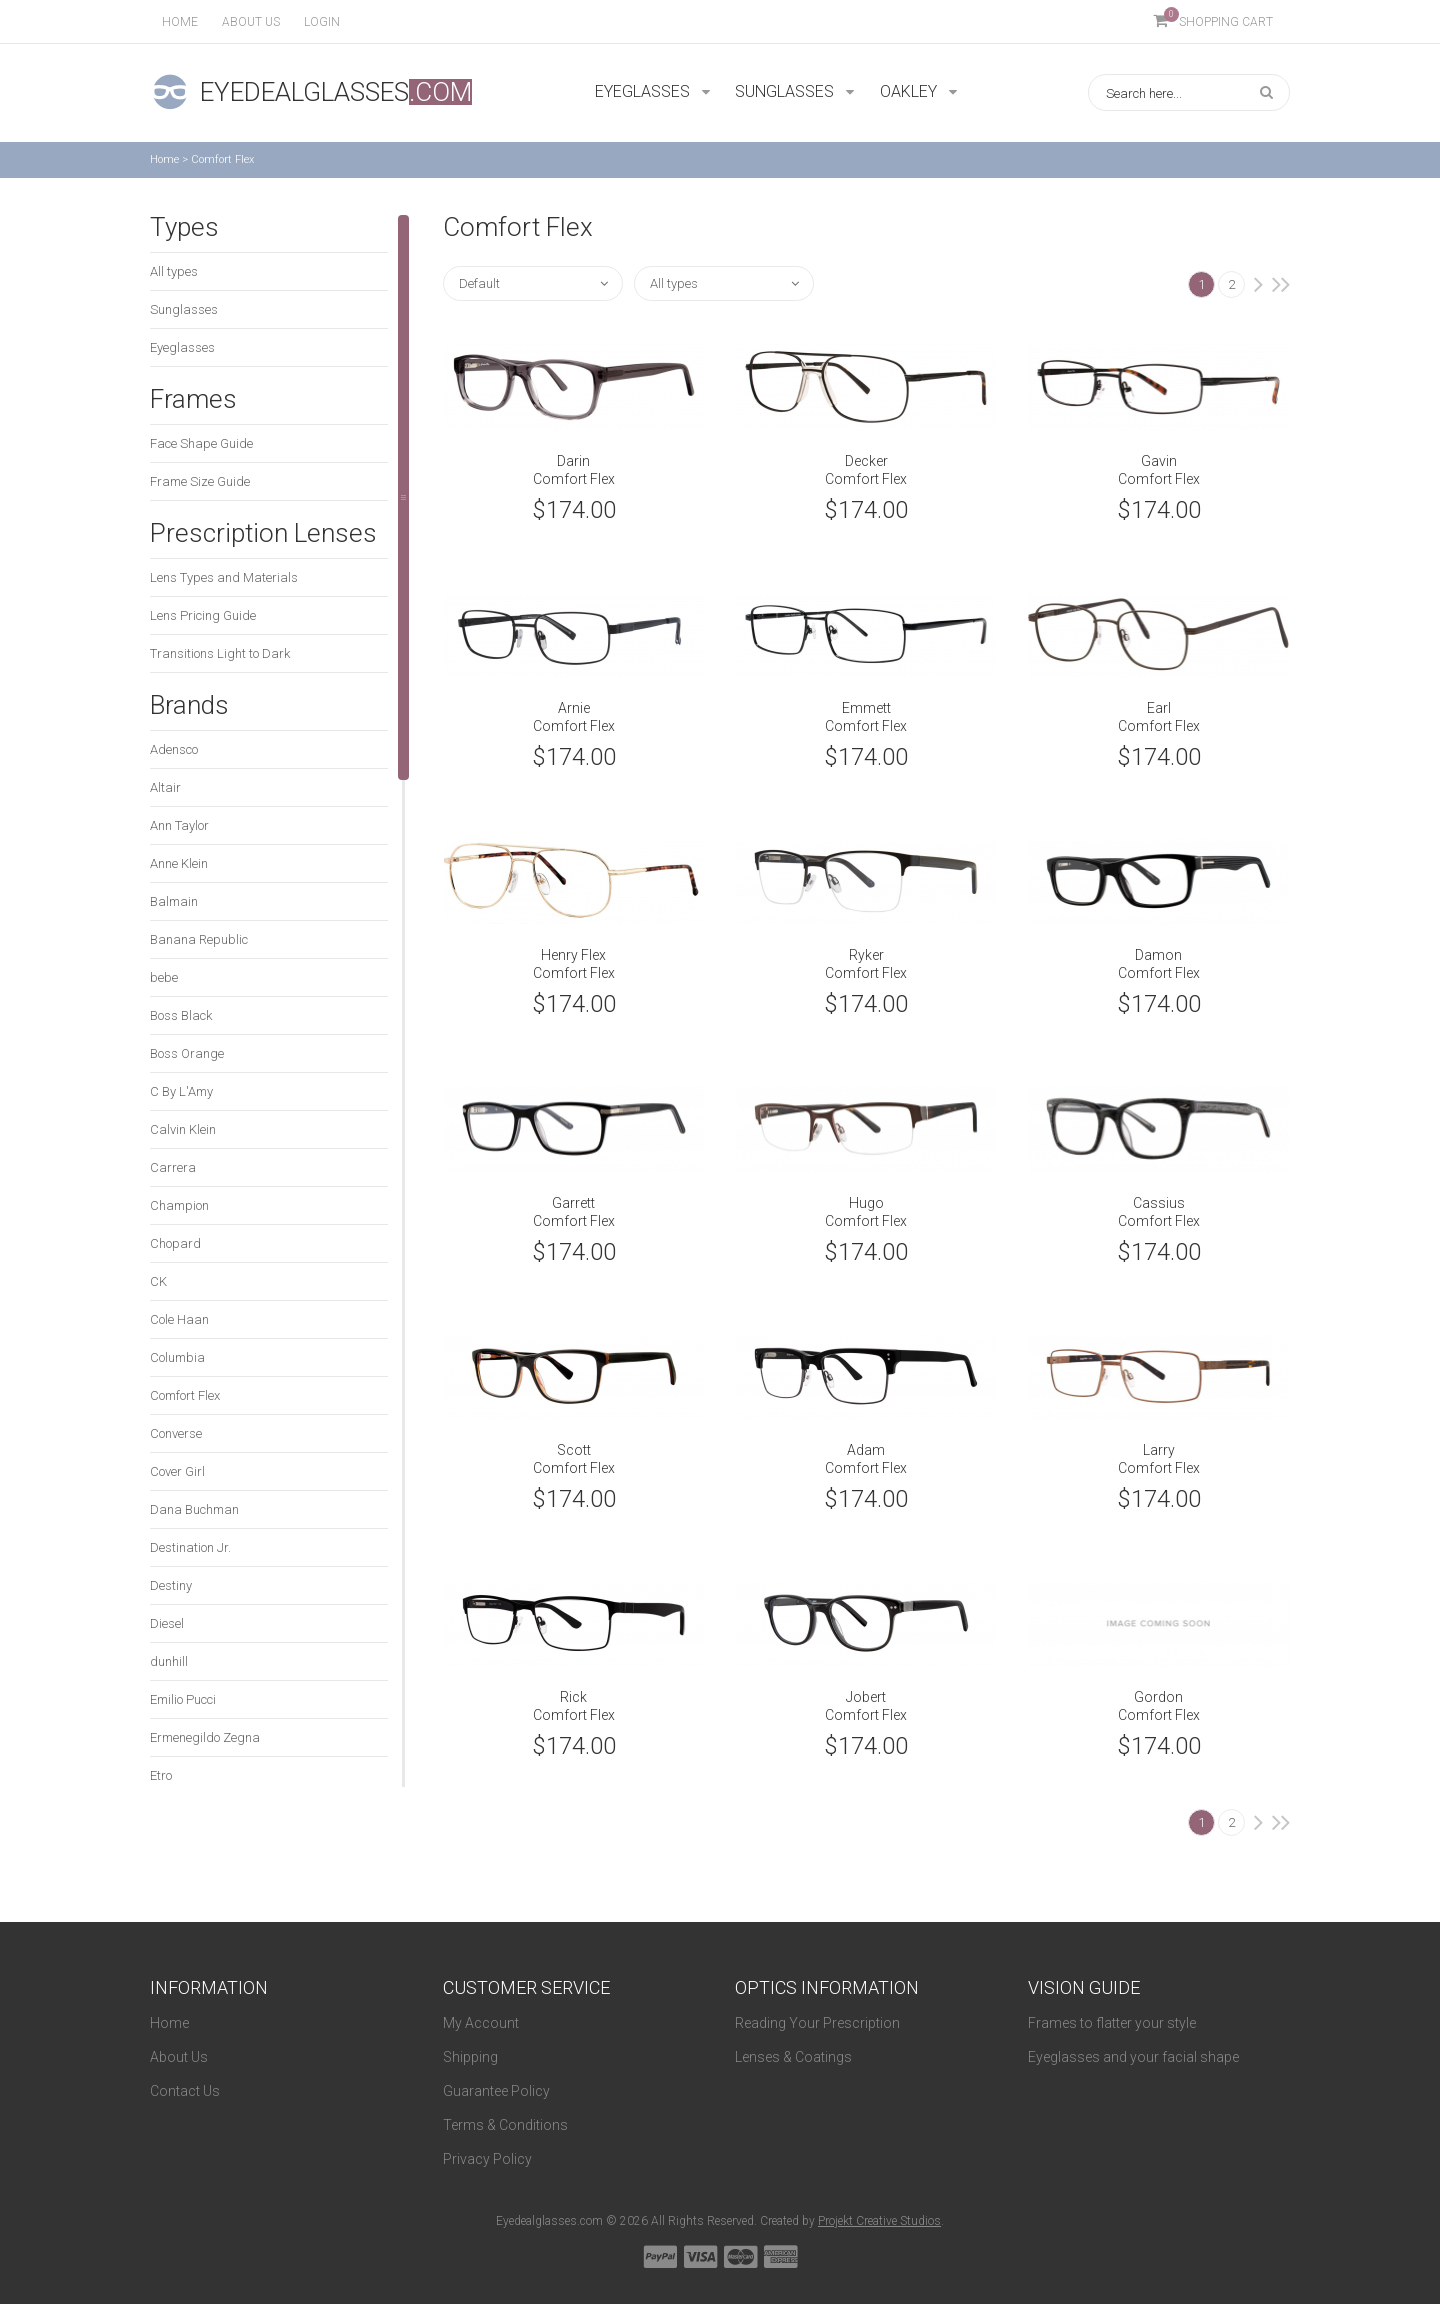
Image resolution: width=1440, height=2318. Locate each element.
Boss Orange (187, 1053)
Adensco (174, 749)
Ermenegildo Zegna (205, 1737)
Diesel (167, 1623)
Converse (176, 1433)
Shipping (470, 2057)
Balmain (174, 901)
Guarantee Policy (496, 2091)
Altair (165, 787)
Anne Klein (179, 863)
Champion (179, 1205)
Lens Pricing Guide (203, 615)
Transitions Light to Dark (220, 653)
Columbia (177, 1357)
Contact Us (185, 2091)
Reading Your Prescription (817, 2023)
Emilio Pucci (183, 1699)
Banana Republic (199, 939)
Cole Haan (179, 1319)
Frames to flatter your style (1112, 2023)
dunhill (169, 1661)
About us (251, 22)
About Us (179, 2057)
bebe (164, 977)
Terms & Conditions (505, 2125)
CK (158, 1281)
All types (174, 271)
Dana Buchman (194, 1509)
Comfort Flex (185, 1395)
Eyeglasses (182, 347)
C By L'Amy (181, 1091)
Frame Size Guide (200, 481)
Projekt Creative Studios (879, 2221)
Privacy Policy (487, 2159)
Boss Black (181, 1015)
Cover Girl (177, 1471)
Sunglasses (184, 309)
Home (180, 22)
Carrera (173, 1167)
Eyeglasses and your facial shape (1133, 2057)
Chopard (175, 1243)
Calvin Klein (183, 1129)
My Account (481, 2023)
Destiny (171, 1585)
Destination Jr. (190, 1547)
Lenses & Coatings (793, 2057)
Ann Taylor (179, 825)
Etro (161, 1775)
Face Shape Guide (201, 443)
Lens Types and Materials (224, 577)
